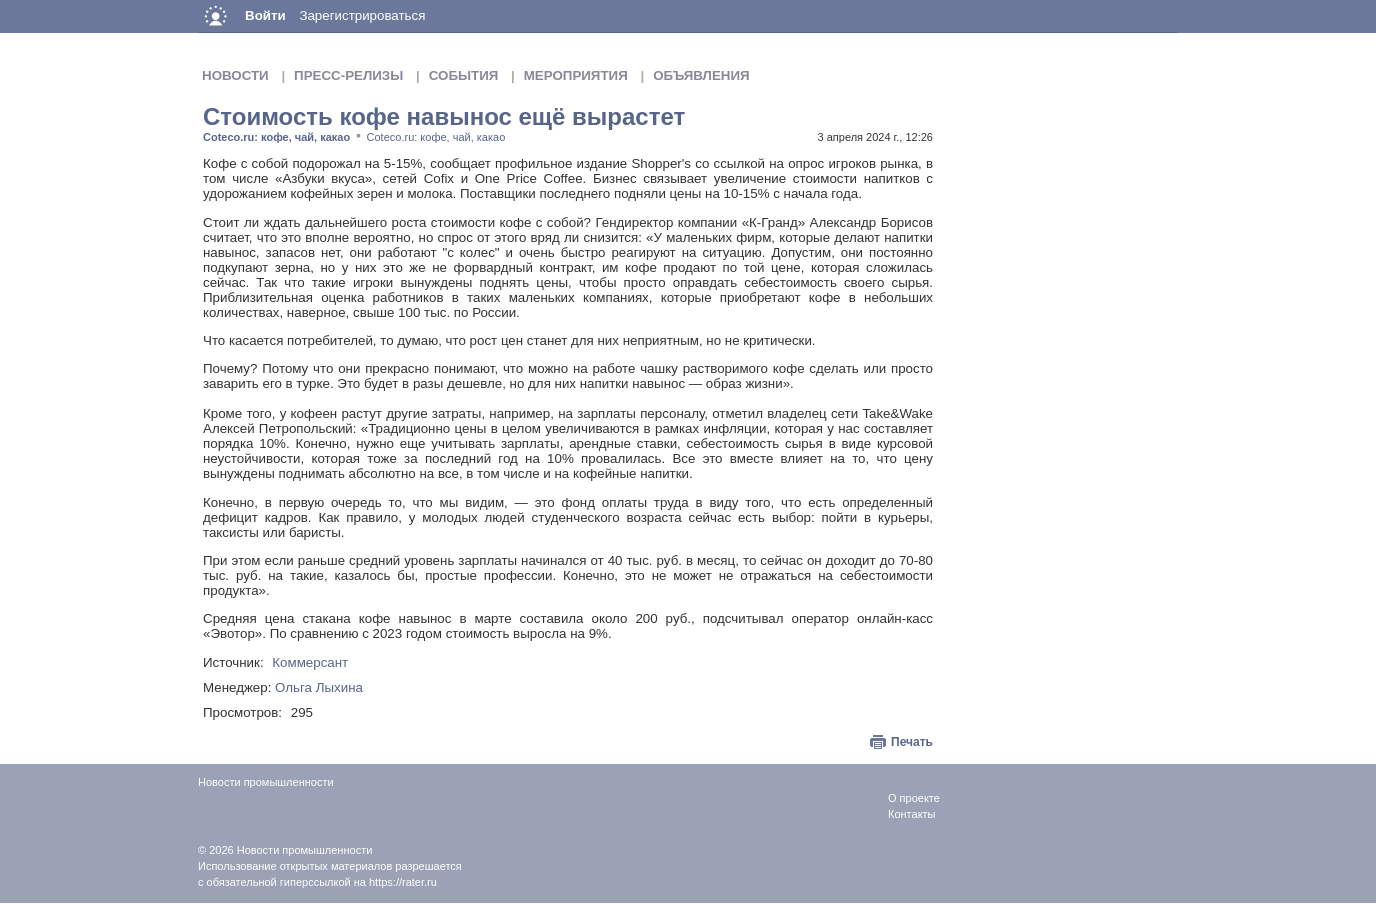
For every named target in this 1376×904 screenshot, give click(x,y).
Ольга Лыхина (319, 687)
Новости (235, 75)
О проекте (914, 798)
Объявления (701, 75)
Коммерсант (310, 662)
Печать (912, 742)
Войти (265, 15)
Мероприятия (576, 75)
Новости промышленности (305, 850)
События (464, 75)
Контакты (912, 814)
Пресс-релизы (348, 75)
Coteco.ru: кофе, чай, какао (276, 137)
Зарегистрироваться (362, 15)
